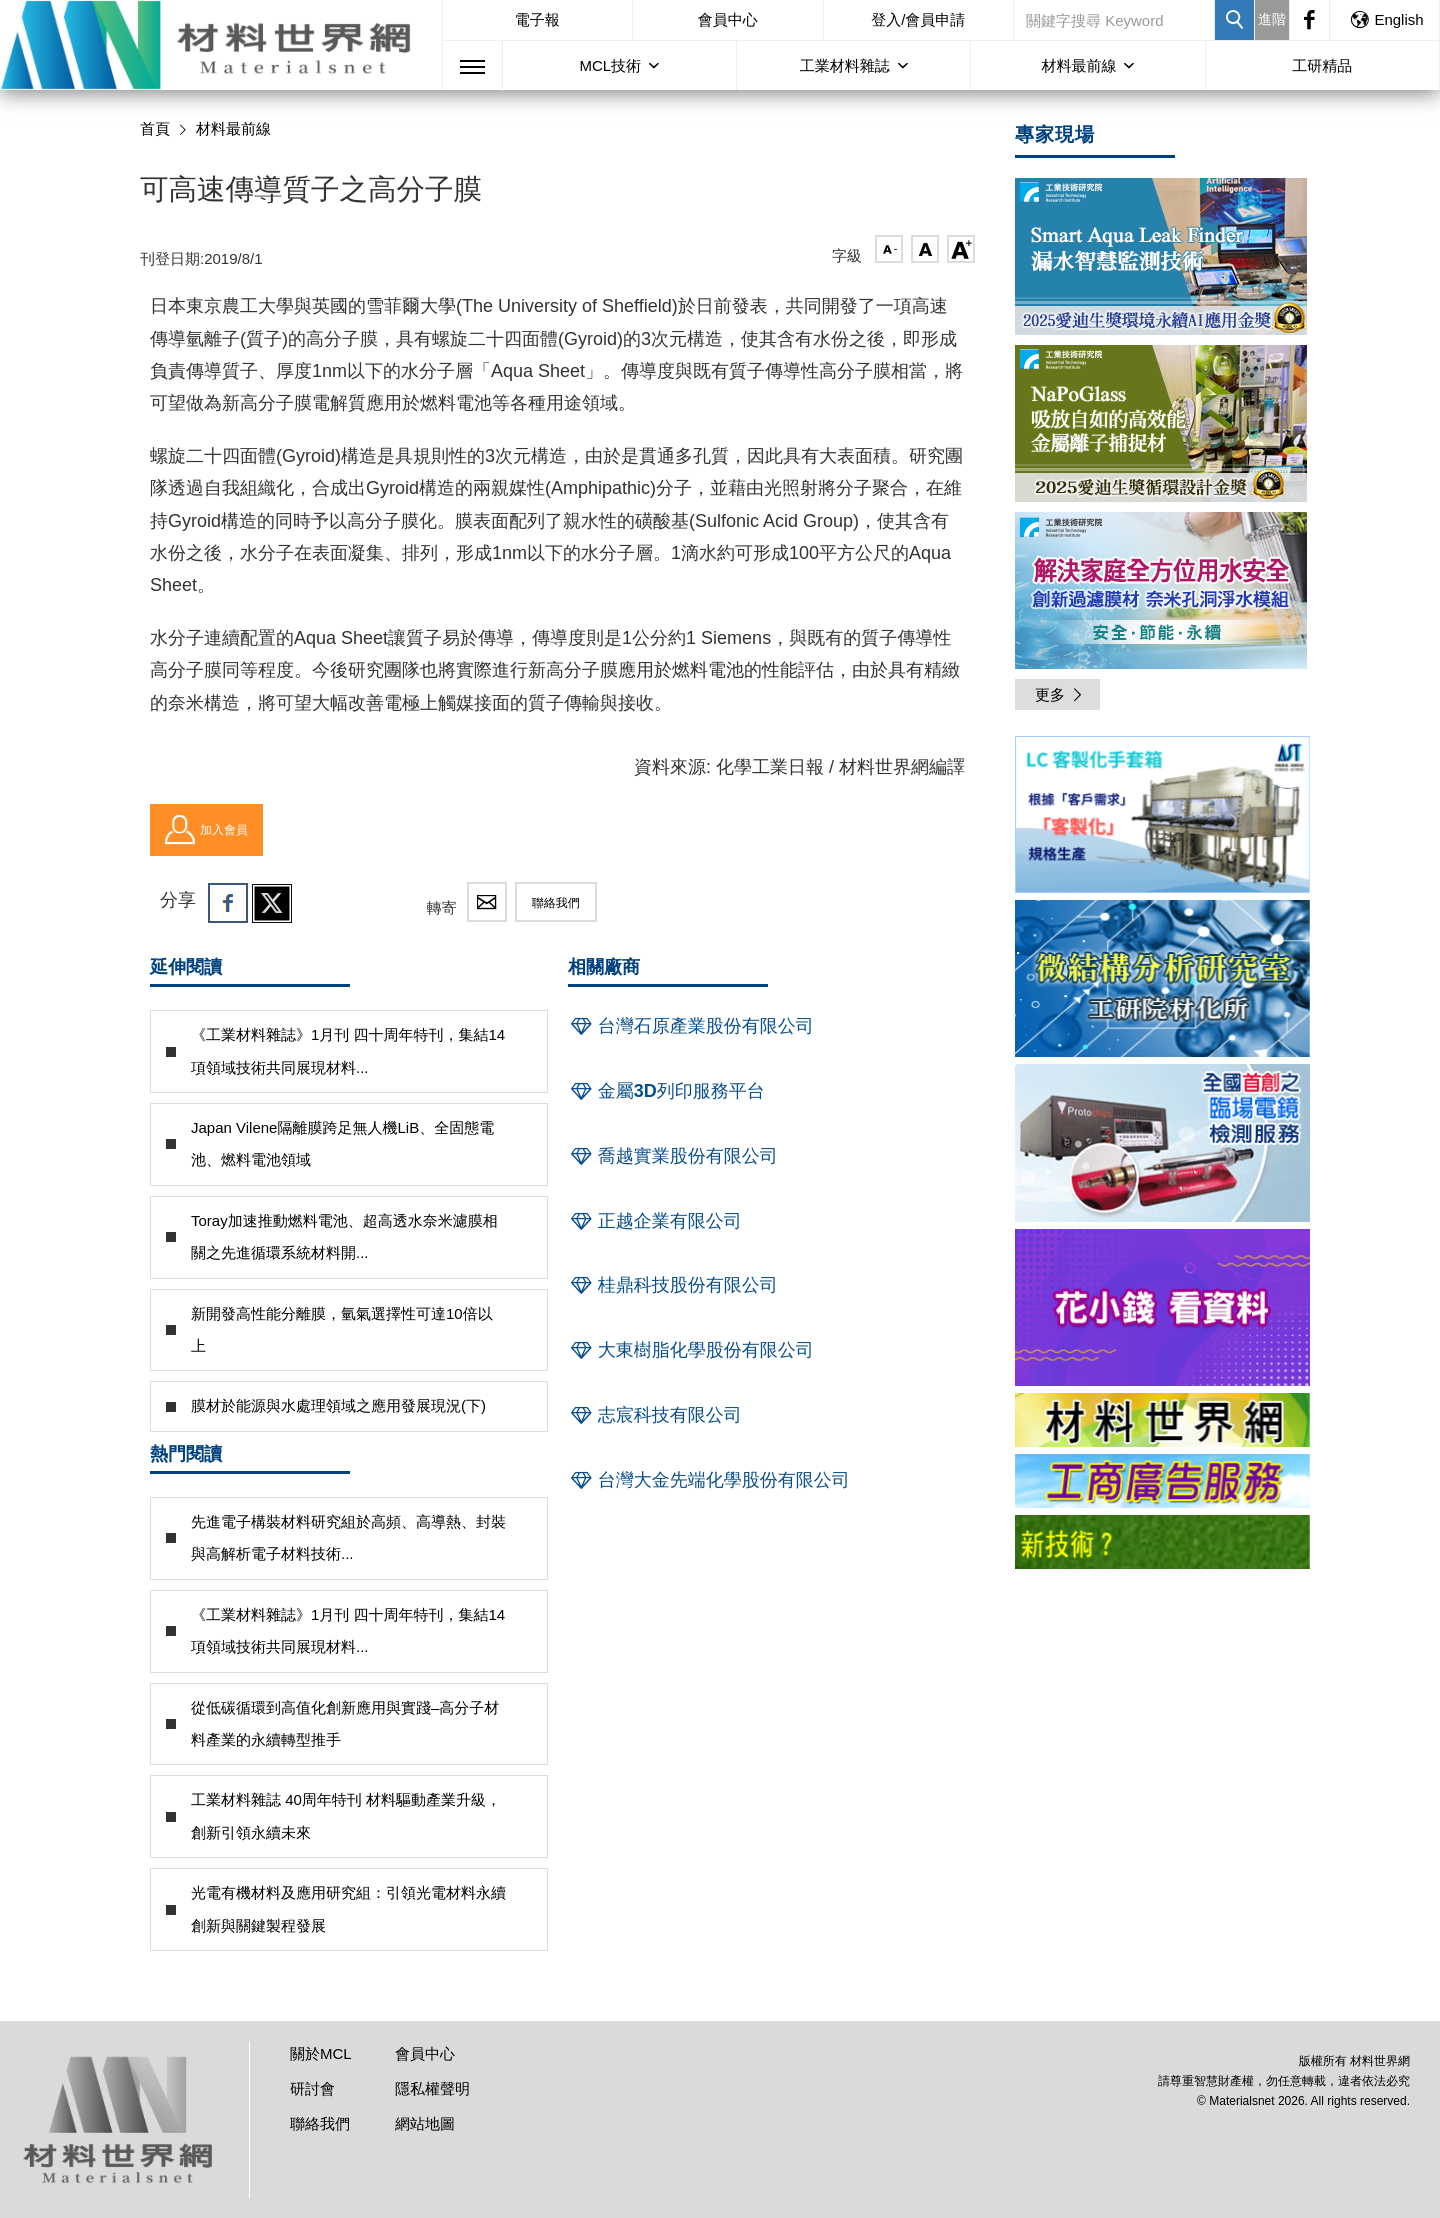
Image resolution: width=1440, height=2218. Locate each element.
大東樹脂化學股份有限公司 (691, 1350)
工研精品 (1322, 65)
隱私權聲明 (432, 2088)
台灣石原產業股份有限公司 (691, 1026)
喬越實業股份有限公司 (673, 1156)
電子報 (537, 19)
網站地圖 (425, 2123)
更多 (1060, 694)
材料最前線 (1078, 65)
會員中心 (728, 19)
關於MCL (321, 2053)
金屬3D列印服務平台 (666, 1091)
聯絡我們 (556, 903)
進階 (1272, 19)
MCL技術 (610, 65)
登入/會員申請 (918, 19)
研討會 (312, 2088)
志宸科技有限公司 (655, 1415)
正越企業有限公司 (655, 1221)
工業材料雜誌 (845, 65)
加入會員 (206, 830)
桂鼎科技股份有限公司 (673, 1285)
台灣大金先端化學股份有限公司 (709, 1480)
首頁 (155, 128)
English (1386, 19)
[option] (1162, 818)
